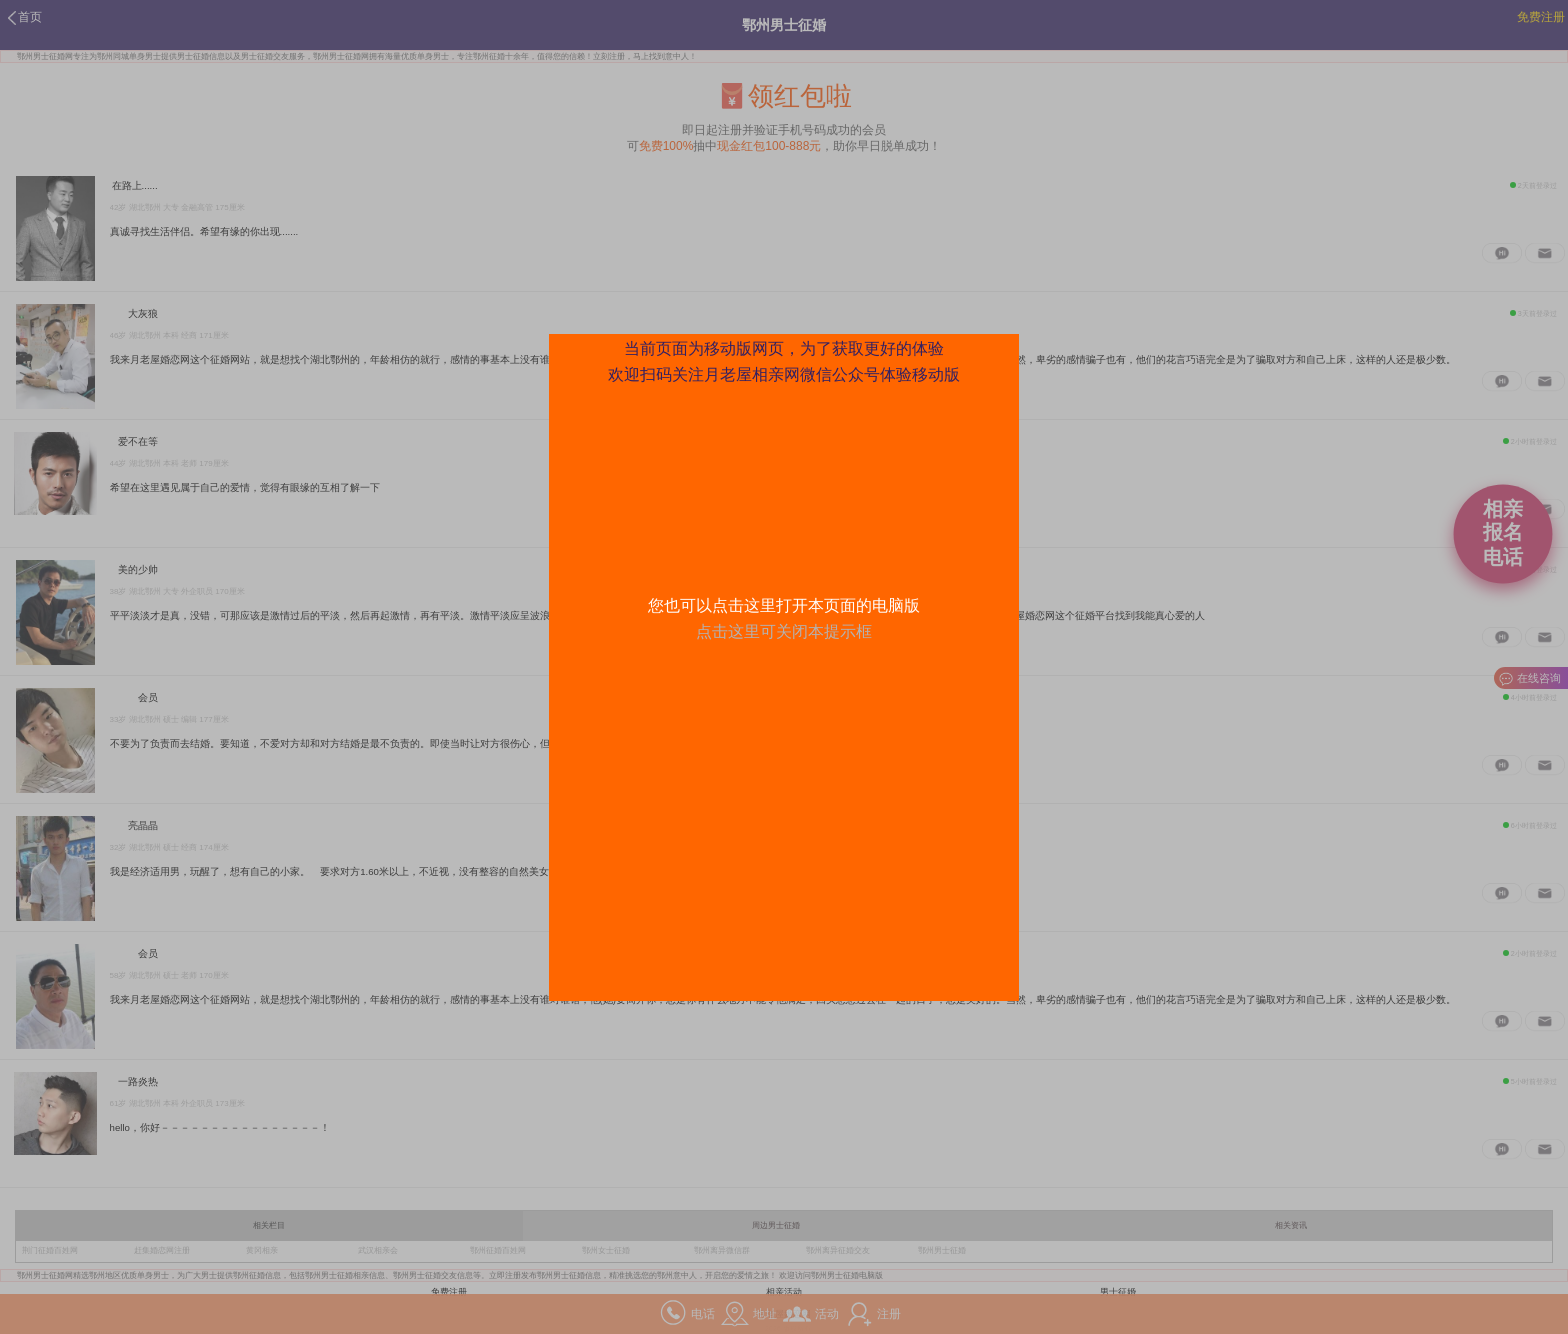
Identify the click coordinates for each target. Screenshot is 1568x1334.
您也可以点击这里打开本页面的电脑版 (784, 605)
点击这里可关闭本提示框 (784, 631)
